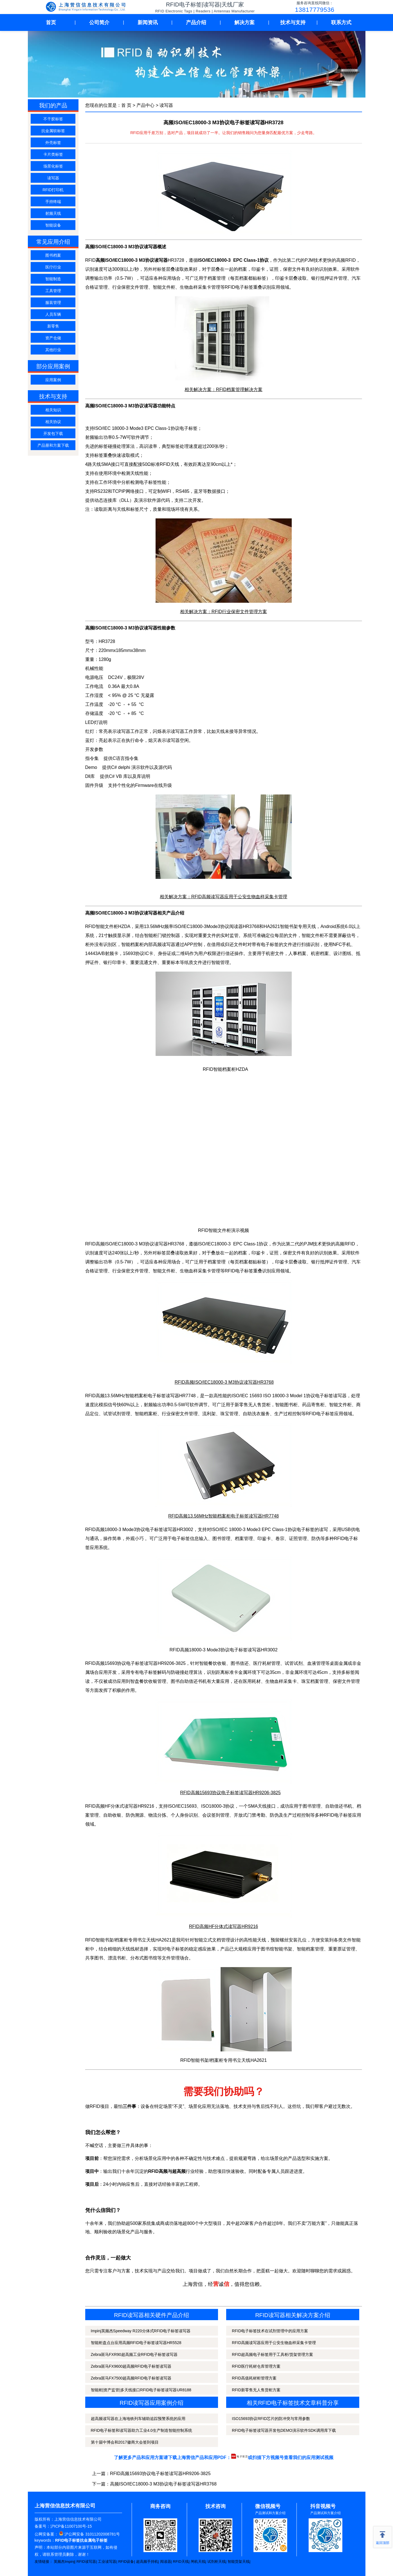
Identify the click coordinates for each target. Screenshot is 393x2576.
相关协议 (53, 421)
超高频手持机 (147, 2561)
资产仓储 (53, 338)
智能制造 (53, 279)
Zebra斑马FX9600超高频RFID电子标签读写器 (131, 2366)
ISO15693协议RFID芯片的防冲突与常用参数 (271, 2418)
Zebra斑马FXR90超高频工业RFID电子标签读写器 (134, 2354)
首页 (51, 22)
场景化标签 (53, 166)
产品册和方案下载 (53, 445)
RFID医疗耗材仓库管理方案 (256, 2366)
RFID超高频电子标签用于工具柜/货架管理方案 (272, 2354)
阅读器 (165, 2561)
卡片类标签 (53, 154)
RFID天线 (181, 2561)
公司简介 (99, 22)
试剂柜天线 (216, 2561)
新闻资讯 (148, 22)
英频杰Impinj (64, 2561)
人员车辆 (53, 314)
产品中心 (145, 105)
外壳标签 (53, 142)
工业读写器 (107, 2561)
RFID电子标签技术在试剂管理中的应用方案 (270, 2331)
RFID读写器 (86, 2561)
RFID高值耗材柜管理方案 (254, 2378)
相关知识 (53, 410)
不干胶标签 (53, 119)
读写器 (53, 178)
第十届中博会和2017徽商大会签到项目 (125, 2442)
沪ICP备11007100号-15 (71, 2526)
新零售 (53, 326)
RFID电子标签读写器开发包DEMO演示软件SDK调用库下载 (284, 2430)
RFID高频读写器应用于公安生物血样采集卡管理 (274, 2342)
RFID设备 (126, 2561)
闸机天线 (198, 2561)
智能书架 (283, 1949)
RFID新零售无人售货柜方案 (256, 2390)
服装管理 (53, 302)
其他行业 (53, 349)
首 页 (126, 105)
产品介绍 (196, 22)
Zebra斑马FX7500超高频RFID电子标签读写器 (131, 2378)
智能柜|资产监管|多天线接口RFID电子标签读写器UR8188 (141, 2390)
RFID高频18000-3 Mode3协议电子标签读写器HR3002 (223, 1649)
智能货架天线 (239, 2561)
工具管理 (53, 290)
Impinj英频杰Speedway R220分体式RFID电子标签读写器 (141, 2331)
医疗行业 (53, 267)
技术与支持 (293, 22)
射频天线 (53, 213)
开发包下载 (53, 433)
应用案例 (53, 380)
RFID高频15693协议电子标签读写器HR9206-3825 (160, 2473)
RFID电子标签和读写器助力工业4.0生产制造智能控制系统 (141, 2430)
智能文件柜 (164, 287)
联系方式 (341, 22)
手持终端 (53, 201)
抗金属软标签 (53, 130)
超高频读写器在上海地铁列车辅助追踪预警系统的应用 (138, 2418)
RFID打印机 (53, 190)
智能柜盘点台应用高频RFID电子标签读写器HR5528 (136, 2342)
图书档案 (53, 255)
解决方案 (244, 22)
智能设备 (53, 225)
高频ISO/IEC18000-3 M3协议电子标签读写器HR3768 (163, 2484)
